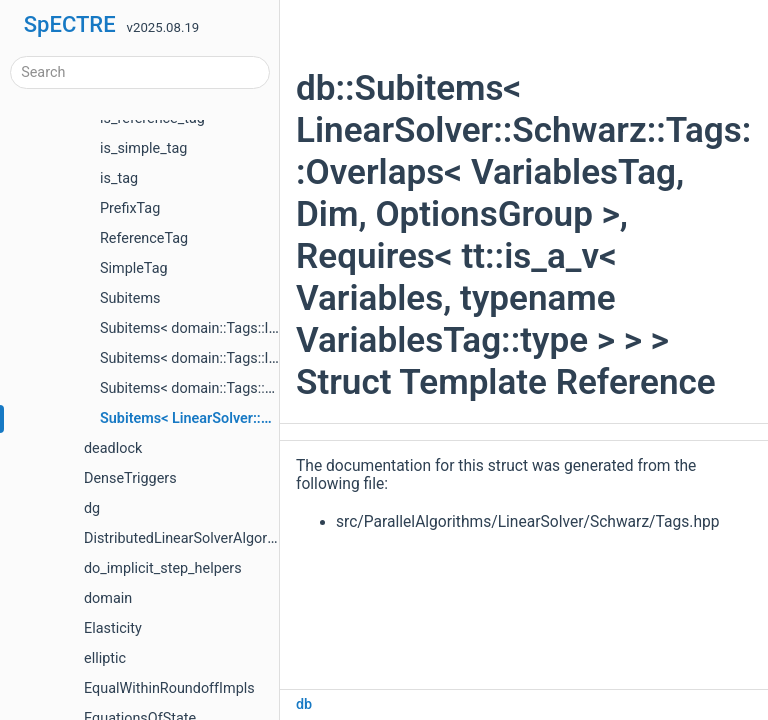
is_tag (119, 178)
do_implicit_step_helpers (163, 568)
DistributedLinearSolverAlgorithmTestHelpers (228, 538)
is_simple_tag (143, 148)
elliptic (105, 658)
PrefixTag (130, 208)
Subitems (130, 298)
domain (108, 598)
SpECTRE (70, 24)
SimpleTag (134, 268)
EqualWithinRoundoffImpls (169, 688)
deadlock (113, 448)
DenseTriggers (130, 478)
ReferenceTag (144, 238)
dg (92, 508)
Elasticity (113, 628)
